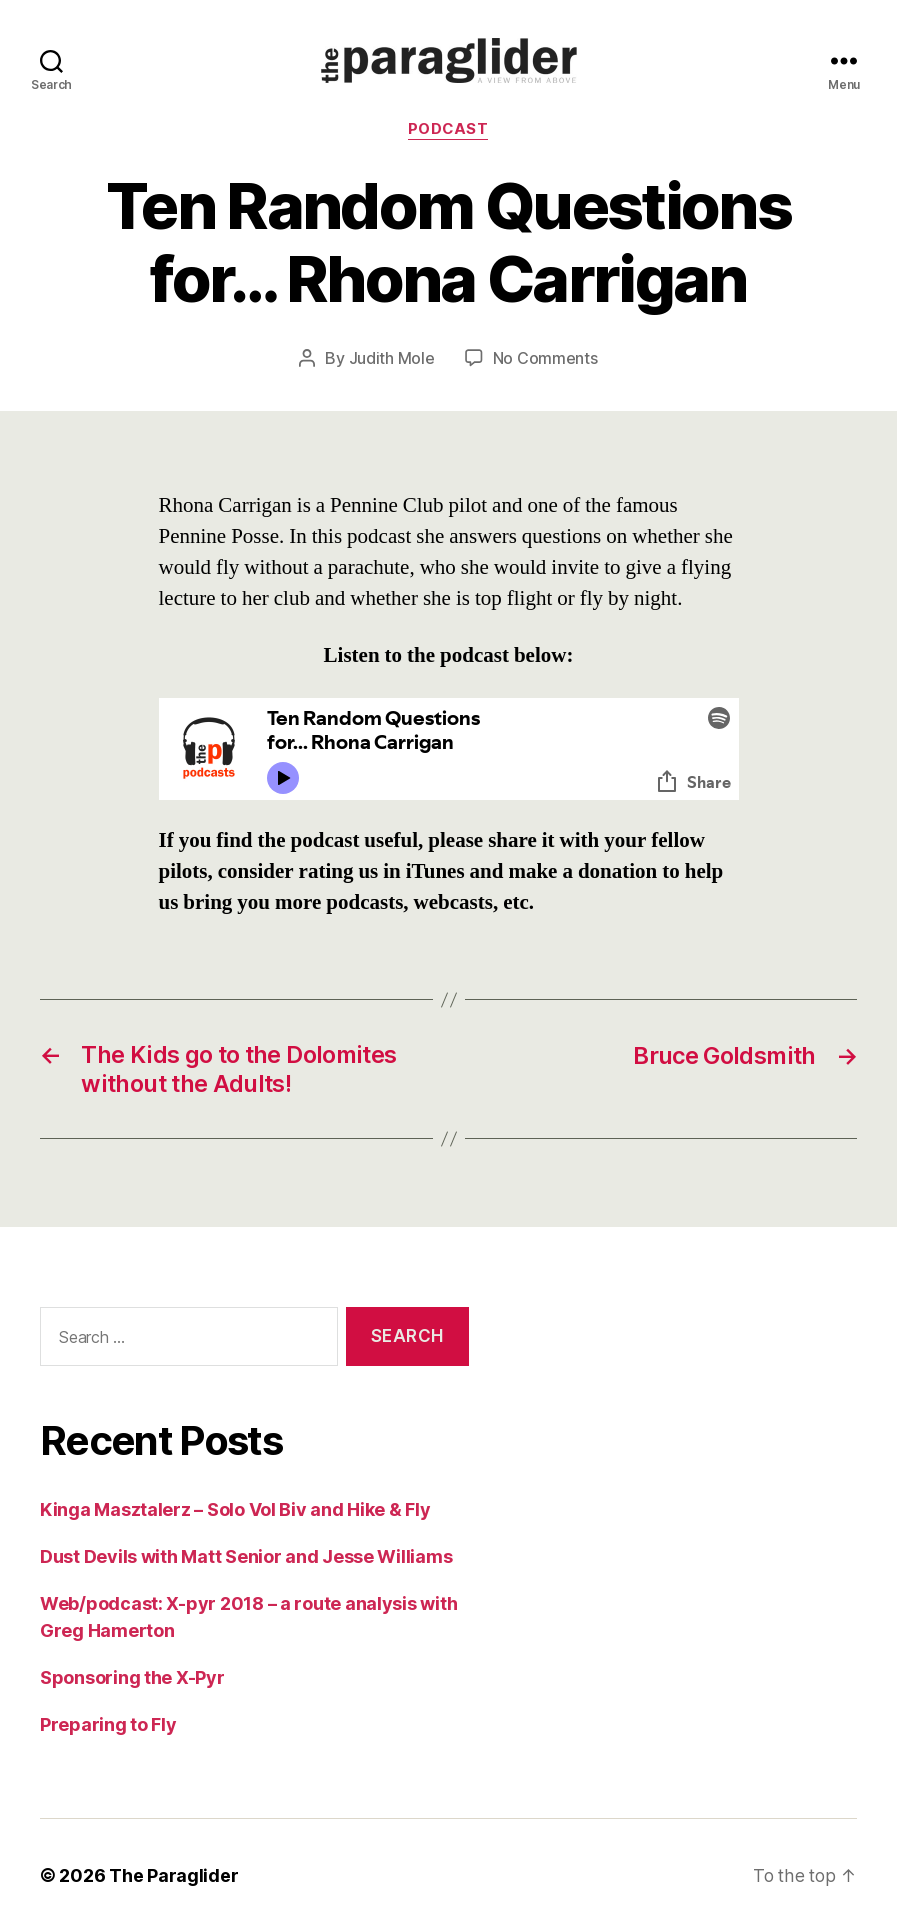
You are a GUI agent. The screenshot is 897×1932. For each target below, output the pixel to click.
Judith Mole (392, 359)
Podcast (449, 130)
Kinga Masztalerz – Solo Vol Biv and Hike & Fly (235, 1509)
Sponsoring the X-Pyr (132, 1677)
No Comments (545, 359)
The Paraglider (173, 1875)
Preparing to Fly (108, 1724)
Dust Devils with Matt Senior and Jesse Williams (246, 1556)
